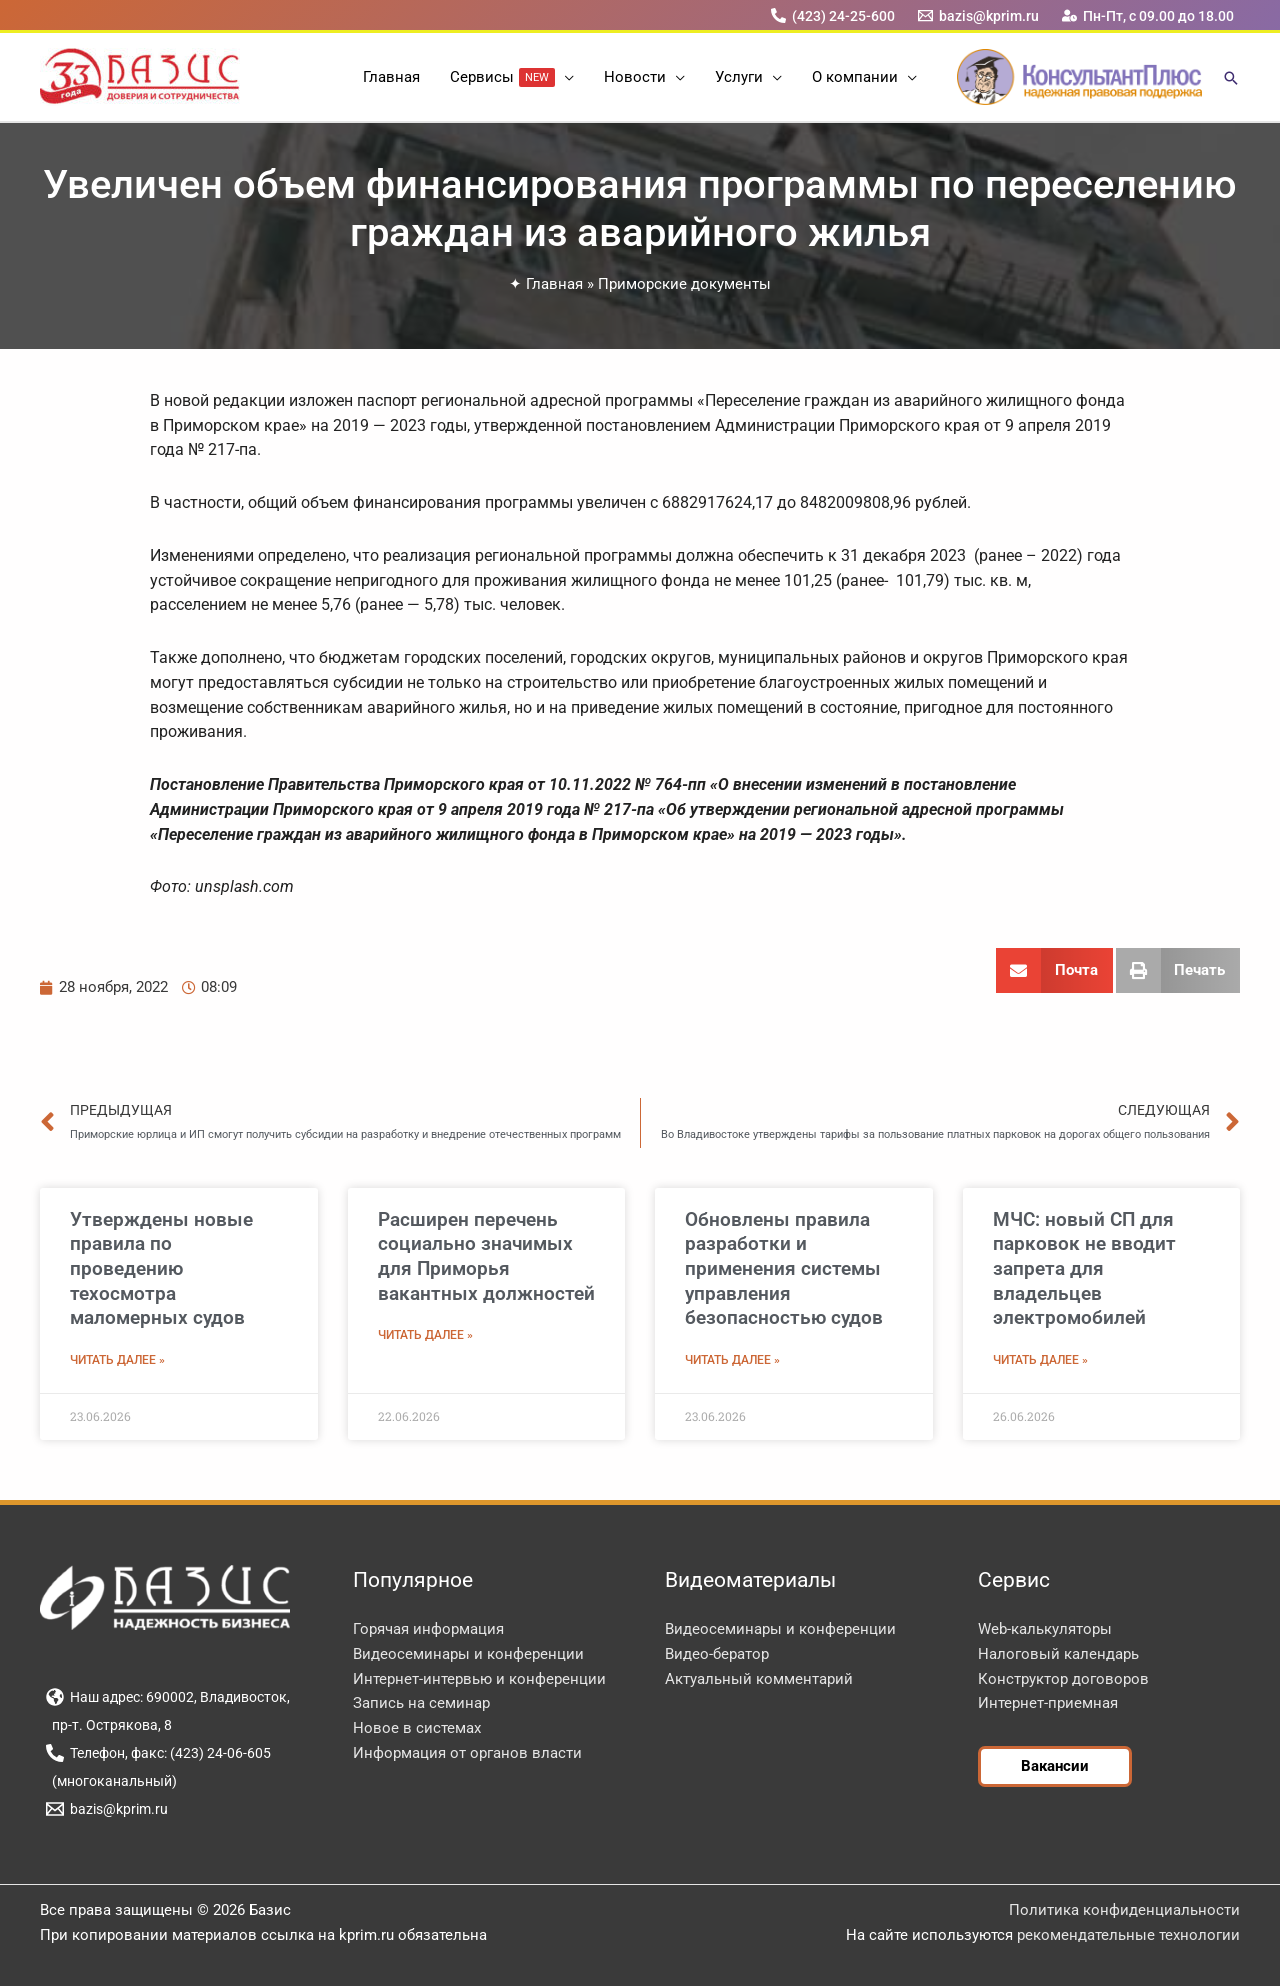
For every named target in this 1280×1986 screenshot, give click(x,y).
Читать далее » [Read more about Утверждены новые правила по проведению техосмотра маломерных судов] (117, 1360)
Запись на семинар (421, 1703)
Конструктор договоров (1063, 1679)
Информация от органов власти (467, 1753)
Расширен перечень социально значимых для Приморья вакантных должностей (486, 1256)
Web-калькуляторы (1045, 1629)
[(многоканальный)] (111, 1781)
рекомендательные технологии (1128, 1935)
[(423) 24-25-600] (832, 15)
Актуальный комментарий (759, 1679)
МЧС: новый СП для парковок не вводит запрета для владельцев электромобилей (1084, 1269)
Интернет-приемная (1048, 1703)
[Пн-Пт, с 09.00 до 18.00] (1148, 15)
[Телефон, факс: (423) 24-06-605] (158, 1753)
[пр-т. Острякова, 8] (108, 1725)
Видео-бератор (717, 1654)
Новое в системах (417, 1728)
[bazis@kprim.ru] (979, 15)
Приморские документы (684, 284)
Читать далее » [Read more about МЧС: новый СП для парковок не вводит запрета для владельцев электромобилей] (1040, 1360)
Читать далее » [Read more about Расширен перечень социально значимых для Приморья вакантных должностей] (425, 1335)
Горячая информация (428, 1629)
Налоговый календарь (1058, 1654)
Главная (554, 284)
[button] (564, 77)
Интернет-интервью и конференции (479, 1679)
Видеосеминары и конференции (468, 1654)
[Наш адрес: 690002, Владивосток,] (167, 1697)
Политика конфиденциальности (1124, 1910)
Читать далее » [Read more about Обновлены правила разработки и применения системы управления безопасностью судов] (732, 1360)
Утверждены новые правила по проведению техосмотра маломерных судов (161, 1269)
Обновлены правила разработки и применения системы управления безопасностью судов (784, 1269)
